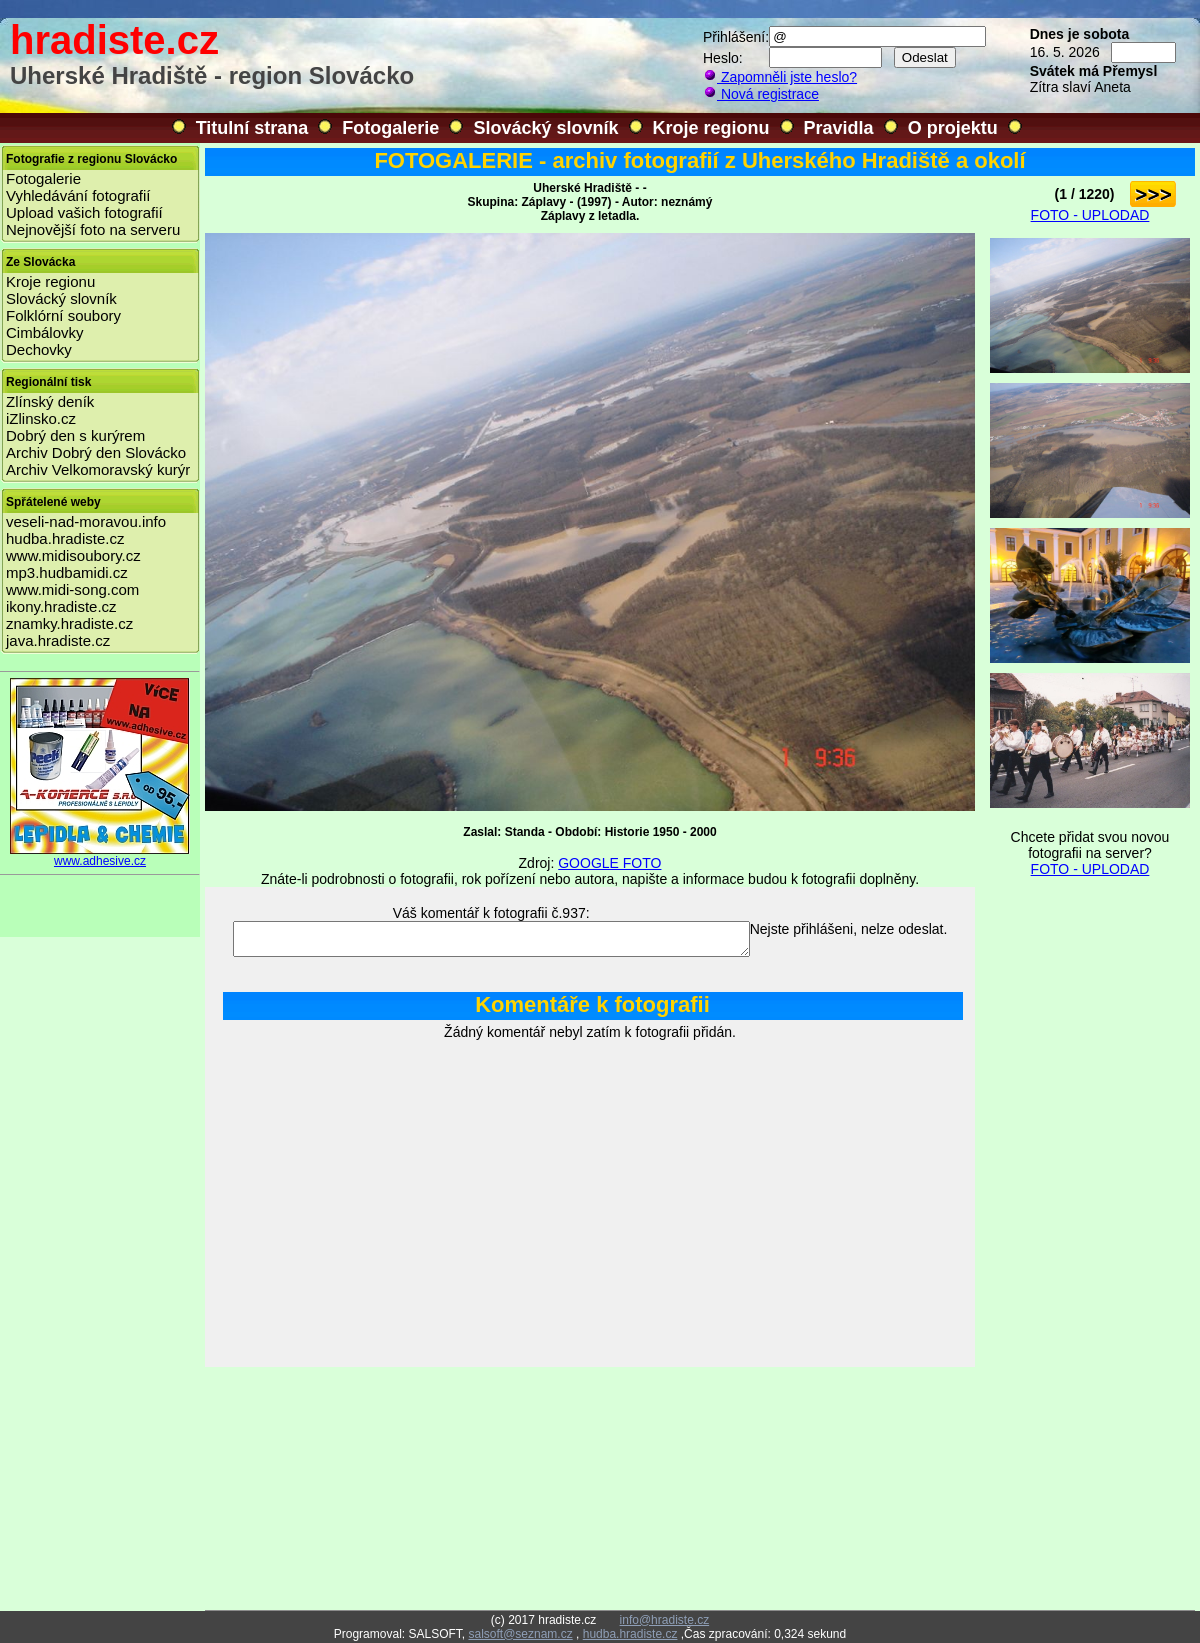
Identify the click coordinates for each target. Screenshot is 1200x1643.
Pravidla (839, 128)
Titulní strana (252, 128)
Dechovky (39, 349)
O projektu (953, 128)
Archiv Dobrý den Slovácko (96, 452)
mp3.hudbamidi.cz (67, 572)
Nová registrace (761, 94)
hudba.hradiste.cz (65, 538)
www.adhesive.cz (100, 855)
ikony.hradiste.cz (61, 606)
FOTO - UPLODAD (1090, 215)
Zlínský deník (50, 401)
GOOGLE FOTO (609, 863)
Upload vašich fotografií (84, 212)
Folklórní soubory (63, 315)
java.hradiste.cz (58, 640)
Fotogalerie (390, 128)
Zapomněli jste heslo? (780, 77)
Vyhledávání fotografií (78, 195)
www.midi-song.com (72, 589)
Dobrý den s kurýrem (75, 435)
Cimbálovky (45, 332)
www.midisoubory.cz (73, 555)
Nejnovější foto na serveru (93, 229)
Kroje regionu (711, 128)
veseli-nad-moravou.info (86, 521)
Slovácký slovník (545, 128)
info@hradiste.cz (665, 1620)
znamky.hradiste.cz (69, 623)
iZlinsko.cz (41, 418)
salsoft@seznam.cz (520, 1634)
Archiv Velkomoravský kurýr (98, 469)
